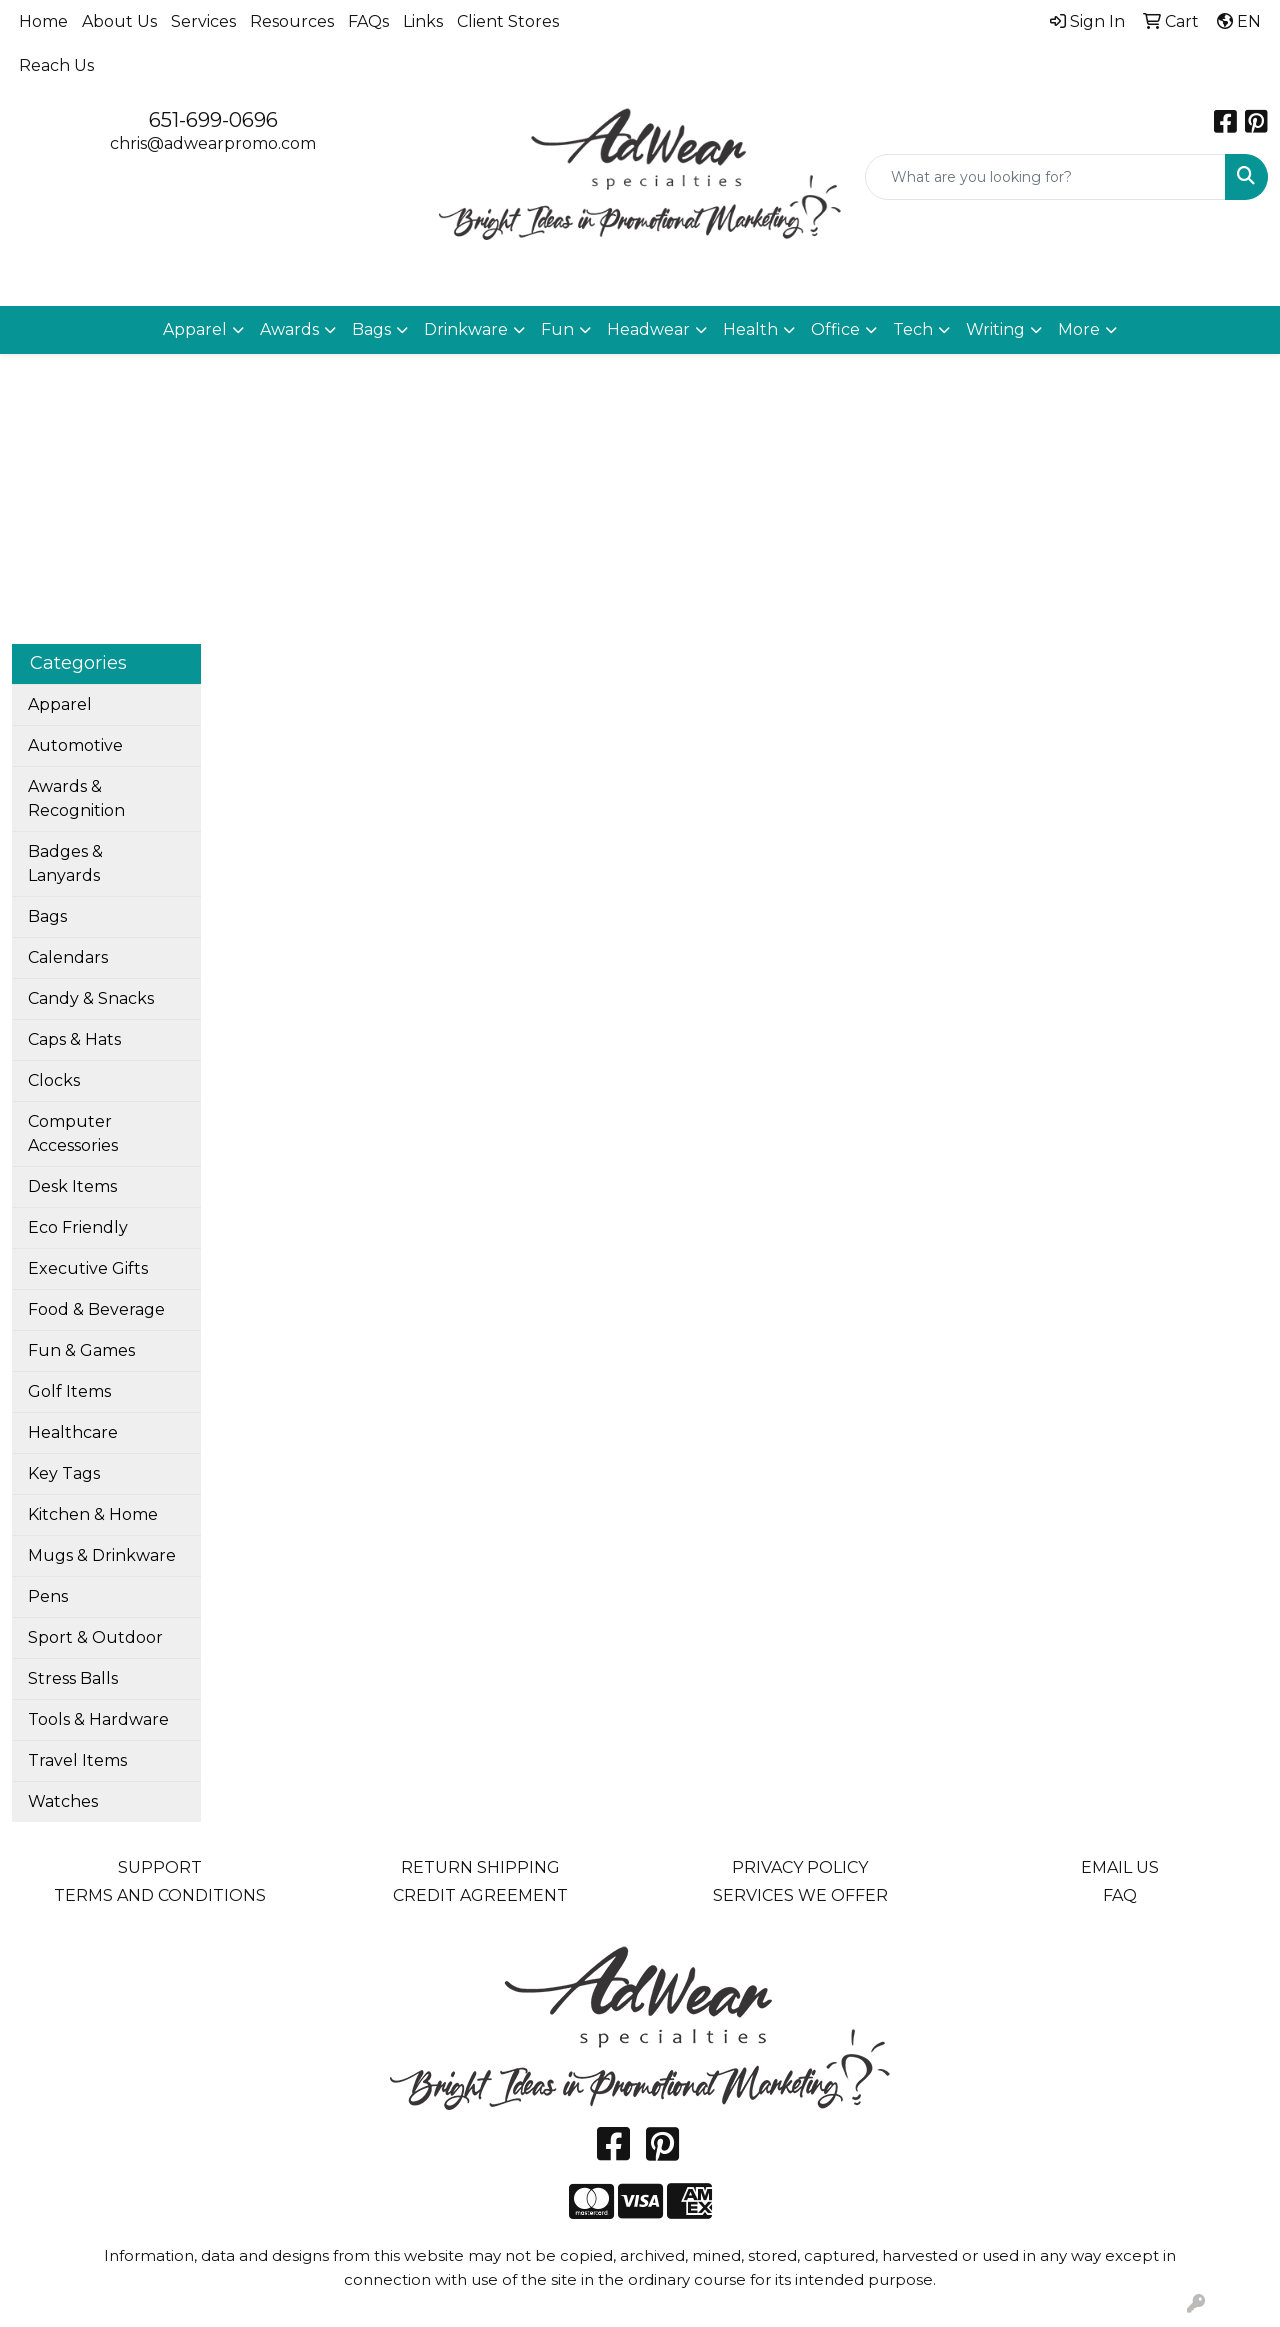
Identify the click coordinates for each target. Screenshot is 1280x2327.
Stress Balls (73, 1678)
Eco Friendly (78, 1227)
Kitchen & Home (93, 1514)
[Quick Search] (1045, 177)
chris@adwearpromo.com (213, 143)
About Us (119, 21)
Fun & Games (81, 1350)
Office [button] (835, 329)
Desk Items (72, 1186)
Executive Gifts (88, 1268)
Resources (292, 21)
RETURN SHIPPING (480, 1867)
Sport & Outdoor (95, 1637)
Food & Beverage (96, 1309)
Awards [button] (289, 329)
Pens (48, 1596)
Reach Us (56, 65)
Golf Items (69, 1391)
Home (43, 21)
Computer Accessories (73, 1133)
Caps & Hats (74, 1039)
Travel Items (77, 1760)
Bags (47, 916)
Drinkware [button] (466, 329)
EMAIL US (1120, 1867)
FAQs (368, 21)
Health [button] (750, 329)
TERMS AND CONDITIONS (160, 1895)
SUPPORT (160, 1867)
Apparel (60, 704)
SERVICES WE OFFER (800, 1895)
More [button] (1079, 329)
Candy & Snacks (91, 998)
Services (203, 21)
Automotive (75, 745)
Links (423, 21)
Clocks (54, 1080)
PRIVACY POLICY (800, 1867)
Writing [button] (995, 329)
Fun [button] (557, 329)
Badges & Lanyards (65, 863)
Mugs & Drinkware (102, 1555)
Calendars (68, 957)
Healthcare (73, 1432)
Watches (63, 1801)
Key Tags (64, 1473)
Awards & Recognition (76, 798)
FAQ (1120, 1895)
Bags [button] (371, 329)
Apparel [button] (195, 329)
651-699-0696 (213, 120)
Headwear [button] (648, 329)
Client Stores (508, 21)
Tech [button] (913, 329)
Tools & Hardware (98, 1719)
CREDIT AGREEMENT (480, 1895)
